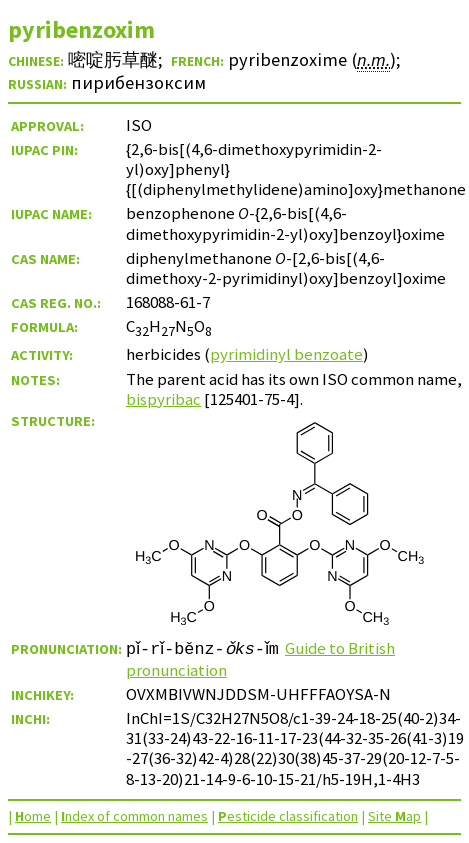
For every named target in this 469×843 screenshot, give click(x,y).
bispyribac (163, 399)
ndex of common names (134, 816)
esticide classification (288, 816)
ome (33, 816)
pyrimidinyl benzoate (286, 354)
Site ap (394, 816)
